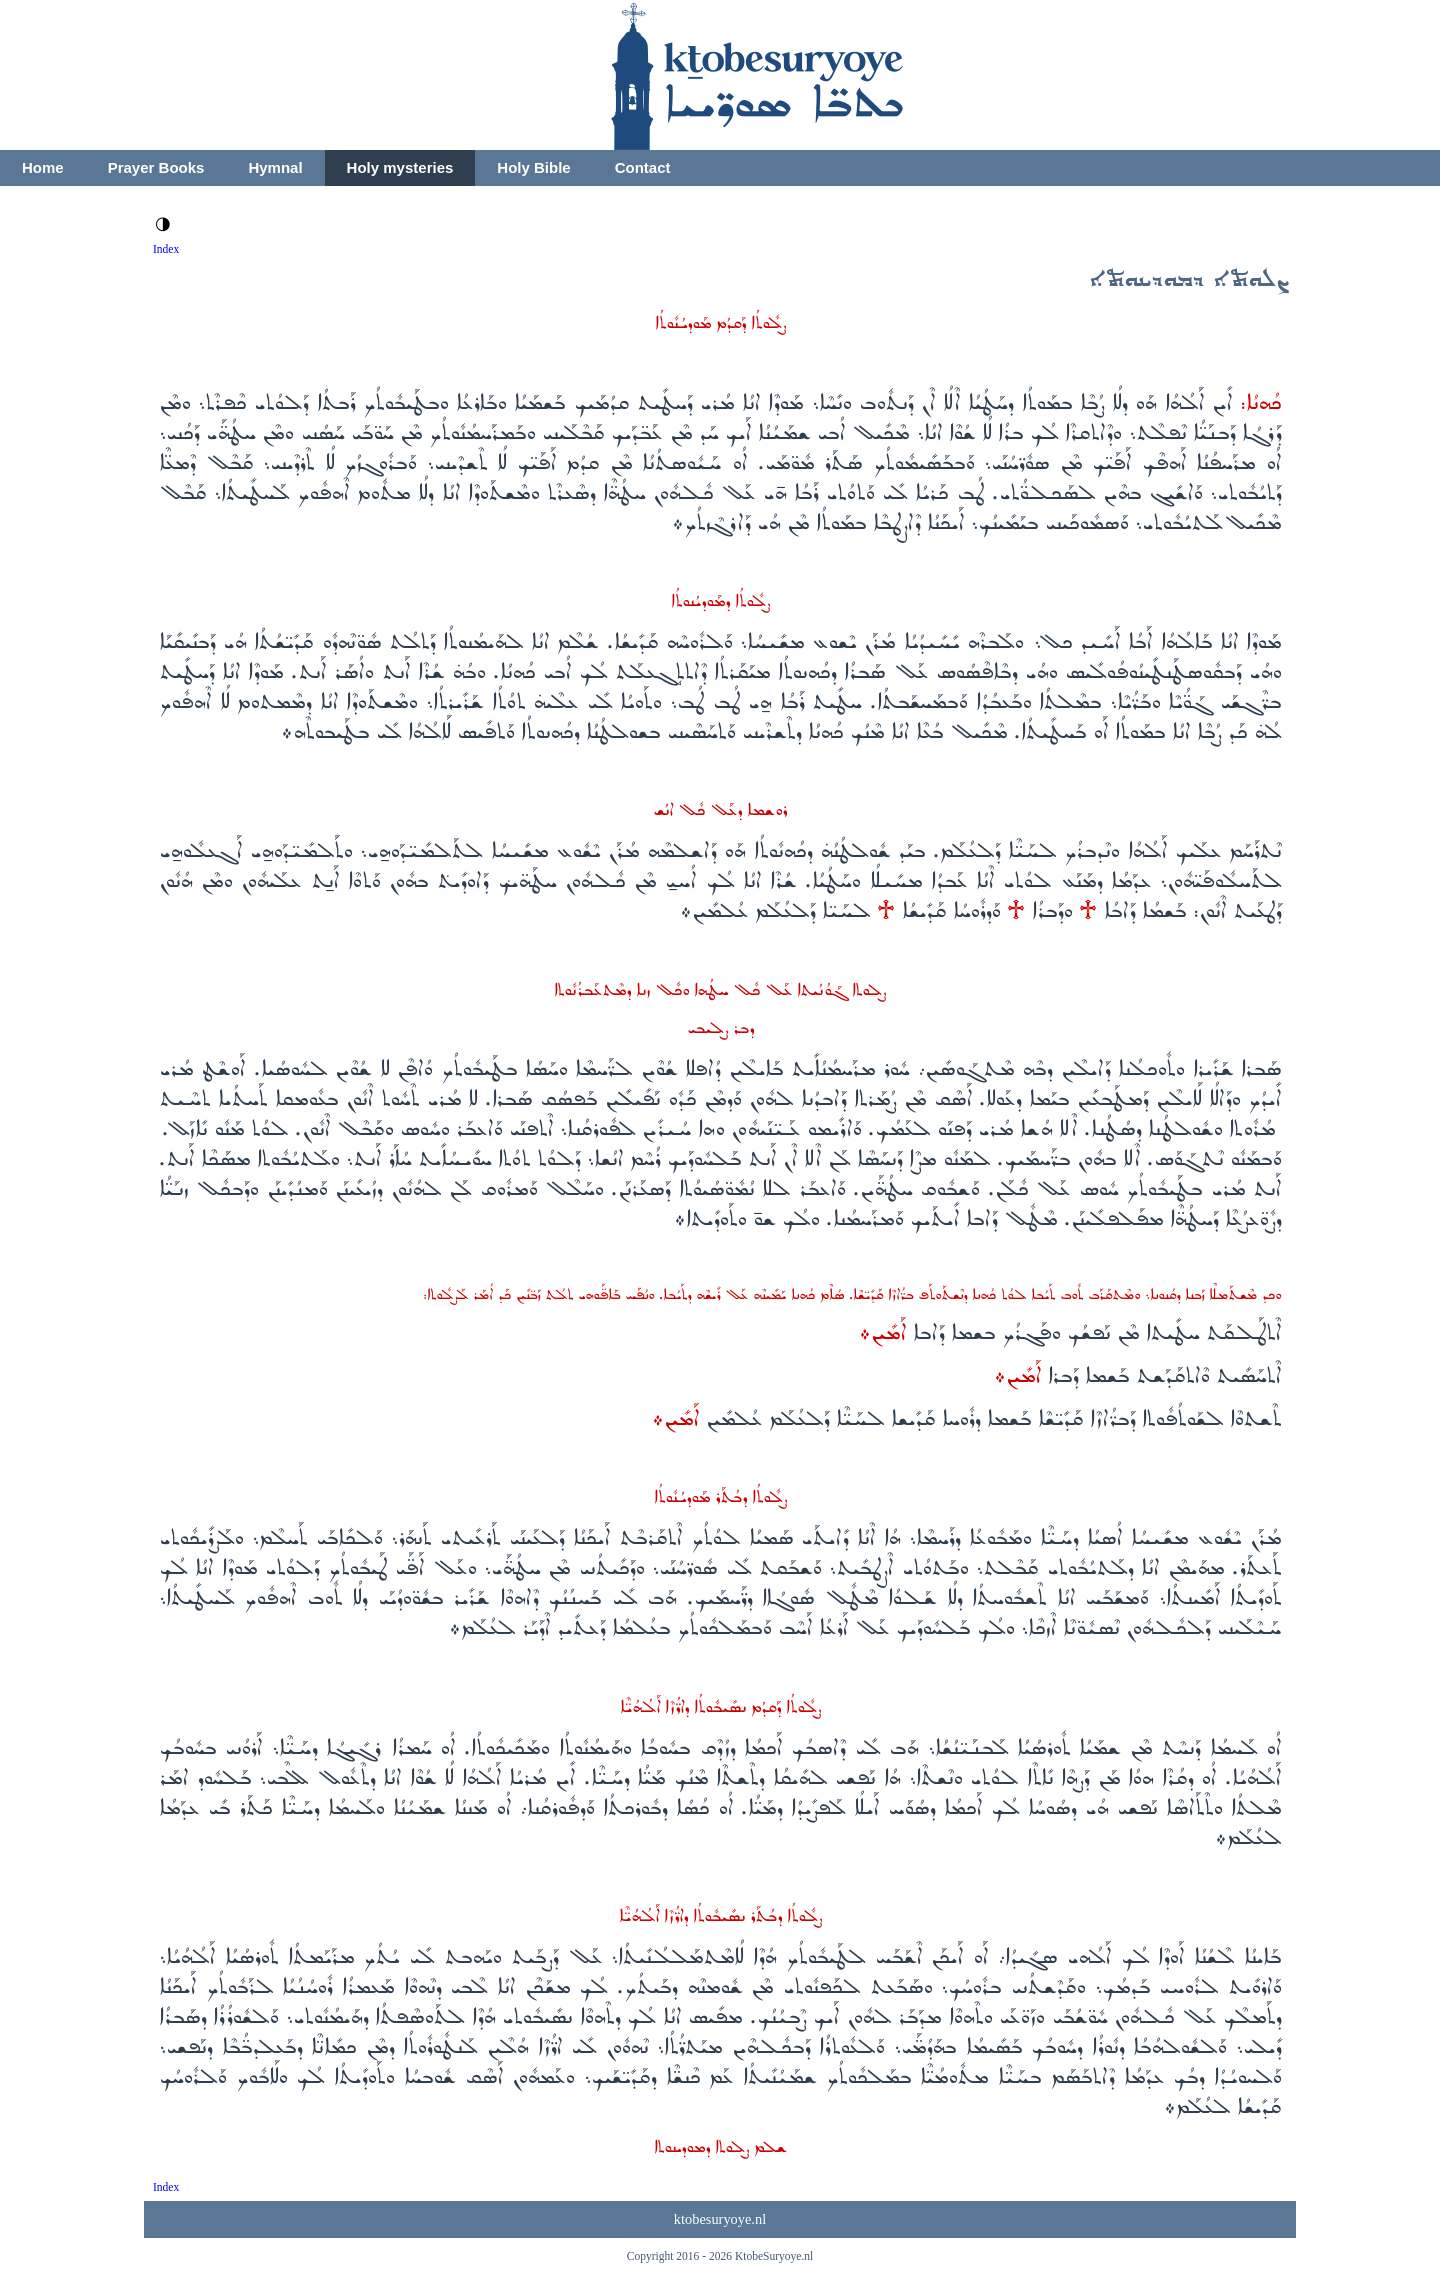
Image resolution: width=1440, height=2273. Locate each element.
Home (43, 167)
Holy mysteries (400, 167)
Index (166, 249)
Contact (643, 167)
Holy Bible (533, 167)
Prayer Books (156, 167)
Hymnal (275, 167)
